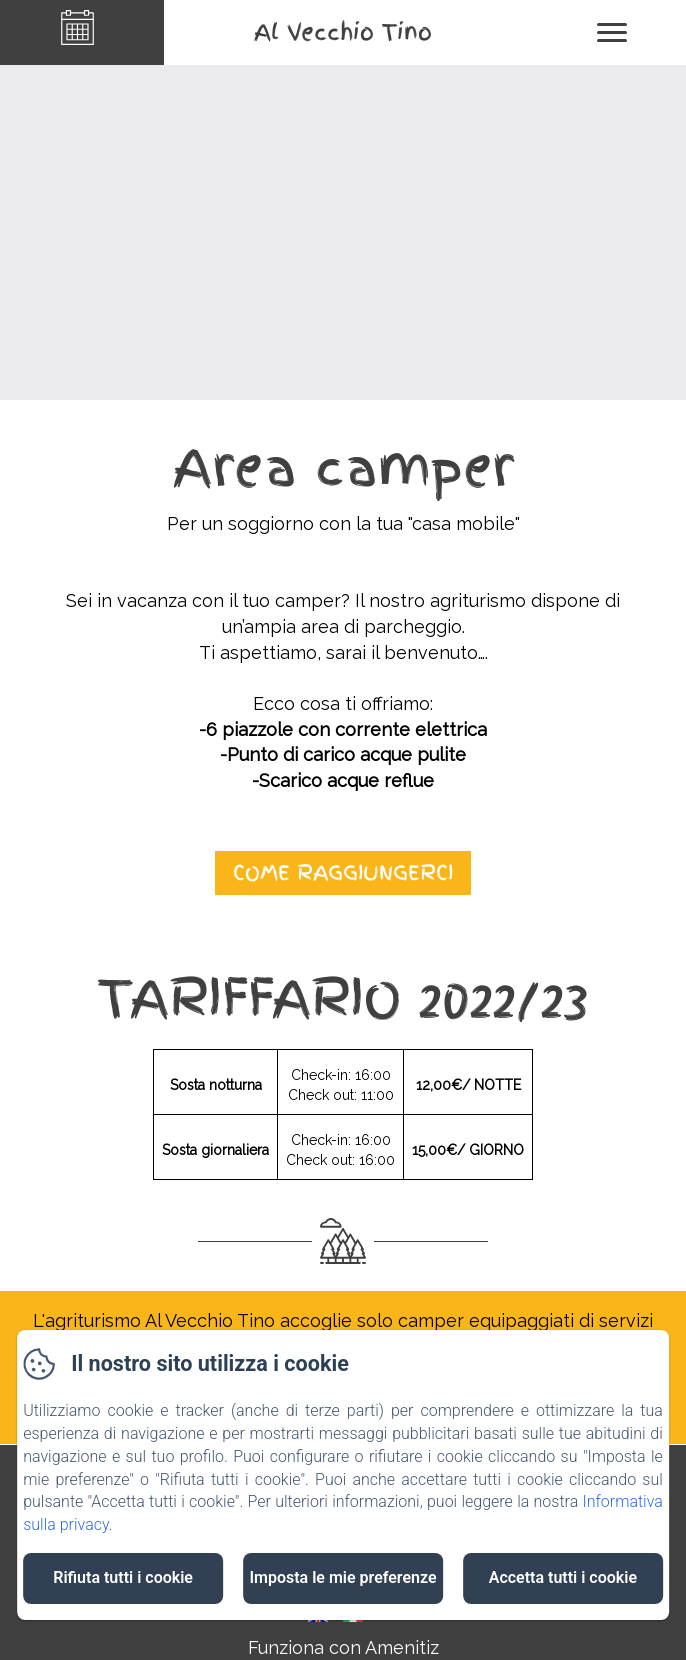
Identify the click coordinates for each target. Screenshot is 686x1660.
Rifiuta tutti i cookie (123, 1577)
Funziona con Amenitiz (343, 1647)
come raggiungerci (343, 873)
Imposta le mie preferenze (342, 1577)
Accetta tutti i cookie (563, 1577)
